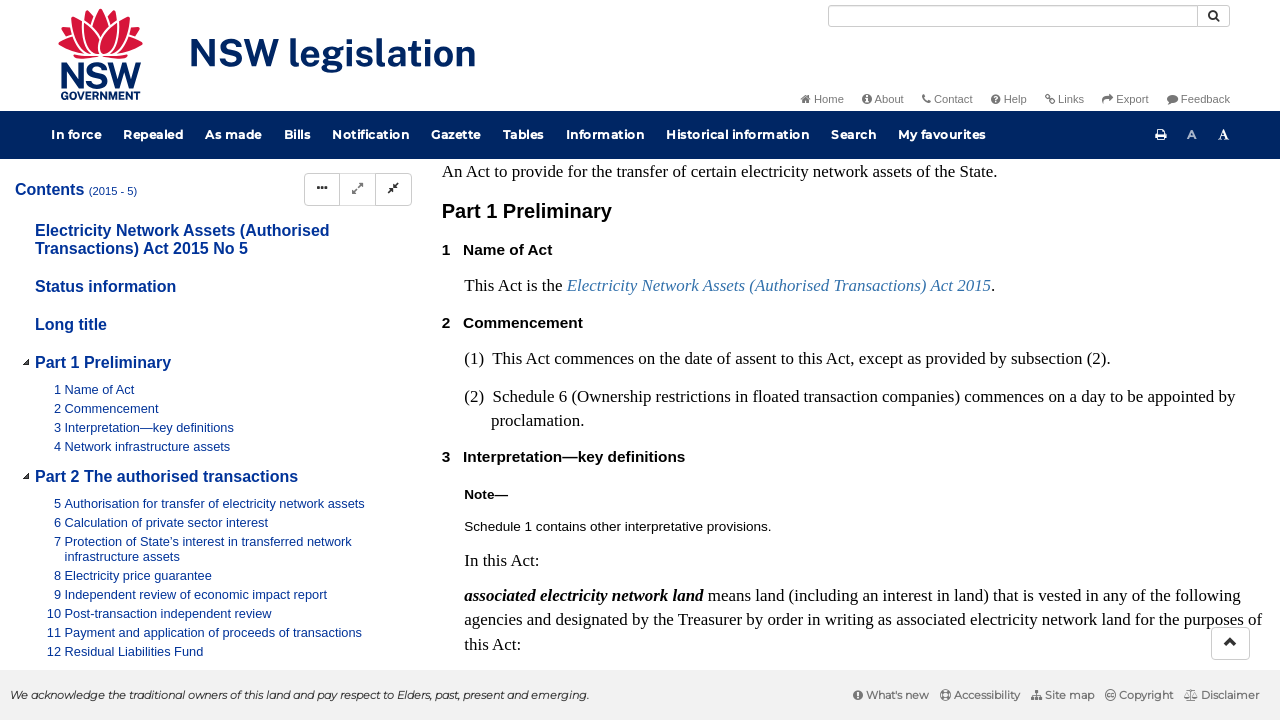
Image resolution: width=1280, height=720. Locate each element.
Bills (297, 134)
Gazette (456, 134)
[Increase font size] (1224, 135)
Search (853, 134)
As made (233, 134)
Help (1009, 99)
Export (1125, 99)
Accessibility (980, 695)
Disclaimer (1221, 695)
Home (822, 99)
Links (1064, 99)
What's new (891, 695)
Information (605, 134)
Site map (1062, 695)
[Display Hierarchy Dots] (322, 189)
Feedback (1198, 99)
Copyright (1139, 695)
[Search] (1013, 16)
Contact (947, 99)
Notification (370, 134)
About (883, 99)
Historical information (737, 134)
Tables (523, 134)
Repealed (153, 134)
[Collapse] (393, 189)
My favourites (942, 134)
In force (76, 134)
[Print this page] (1161, 135)
